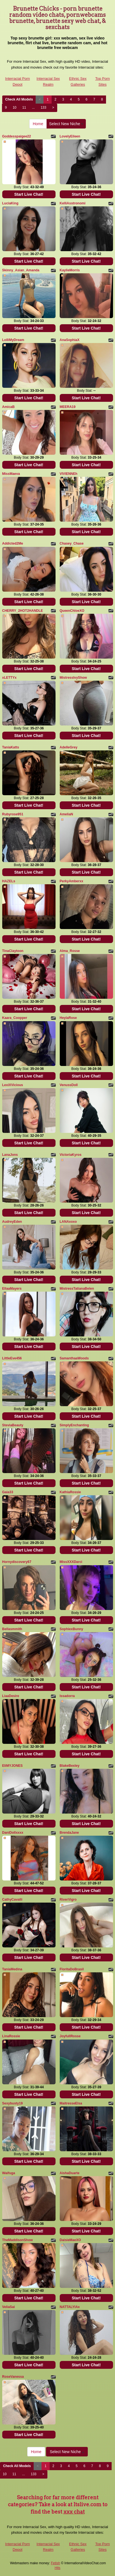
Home (38, 124)
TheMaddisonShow (17, 2240)
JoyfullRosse (70, 2036)
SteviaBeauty (12, 1425)
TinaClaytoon (13, 951)
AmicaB (8, 407)
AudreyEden (12, 1222)
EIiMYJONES (12, 1766)
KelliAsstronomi (73, 203)
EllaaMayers (12, 1289)
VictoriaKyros (71, 1155)
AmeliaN (66, 814)
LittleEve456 (12, 1358)
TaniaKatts (10, 747)
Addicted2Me (12, 543)
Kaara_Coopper (14, 1018)
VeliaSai (8, 2307)
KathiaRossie (70, 1492)
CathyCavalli (12, 1899)
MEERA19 (68, 407)
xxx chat (74, 2512)
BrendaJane (69, 1833)
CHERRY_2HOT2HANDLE (22, 611)
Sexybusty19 (12, 2103)
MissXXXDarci (71, 1562)
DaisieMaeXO (70, 2240)
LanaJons (10, 1155)
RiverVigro (68, 1899)
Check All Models (19, 99)
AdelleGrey (68, 747)
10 (14, 107)
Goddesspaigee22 (16, 136)
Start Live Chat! (28, 194)
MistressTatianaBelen (77, 1289)
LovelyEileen (70, 136)
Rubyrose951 (12, 814)
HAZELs (8, 881)
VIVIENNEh (68, 474)
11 (24, 107)
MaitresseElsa (71, 2103)
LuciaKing (10, 203)
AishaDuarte (70, 2173)
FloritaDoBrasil (72, 1969)
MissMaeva (11, 474)
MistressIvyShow (73, 678)
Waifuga (8, 2173)
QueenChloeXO (72, 611)
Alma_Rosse (70, 951)
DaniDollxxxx (12, 1833)
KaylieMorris (70, 270)
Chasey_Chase (72, 543)
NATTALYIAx (70, 2307)
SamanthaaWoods (74, 1358)
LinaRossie (11, 2036)
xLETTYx (9, 678)
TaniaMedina (12, 1969)
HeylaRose (68, 1018)
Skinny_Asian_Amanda (21, 270)
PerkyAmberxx (71, 881)
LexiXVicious (12, 1085)
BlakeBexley (70, 1766)
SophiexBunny (71, 1629)
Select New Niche (66, 124)
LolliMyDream (13, 340)
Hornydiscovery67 (16, 1562)
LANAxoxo (68, 1222)
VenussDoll (69, 1085)
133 (43, 107)
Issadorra (67, 1696)
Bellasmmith (12, 1629)
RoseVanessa (13, 2377)
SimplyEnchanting (74, 1425)
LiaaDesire (10, 1696)
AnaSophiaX (70, 340)
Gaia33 (7, 1492)
